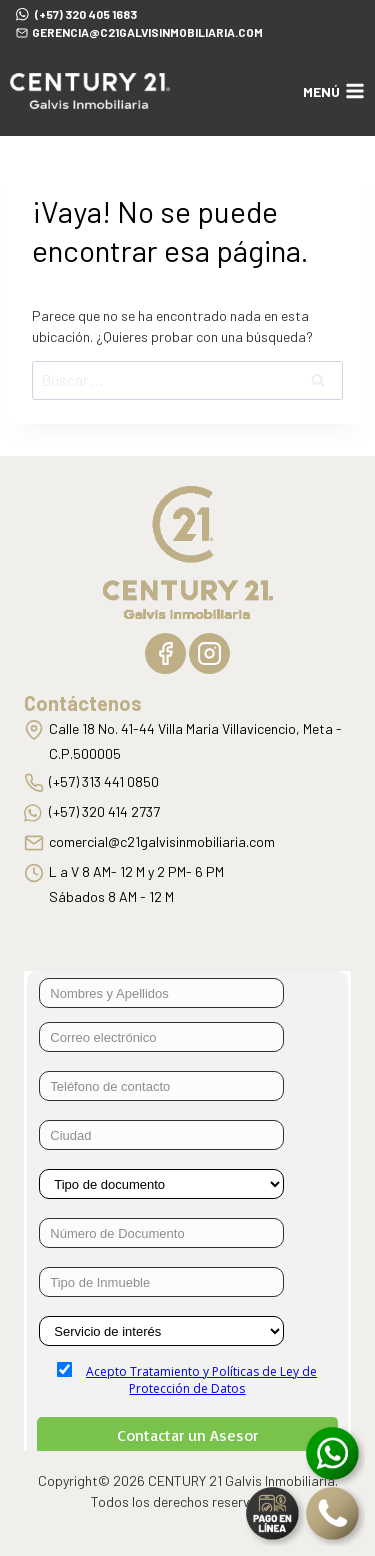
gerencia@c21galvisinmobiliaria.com (139, 32)
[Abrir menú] (334, 91)
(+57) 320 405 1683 (76, 13)
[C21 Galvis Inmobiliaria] (90, 91)
